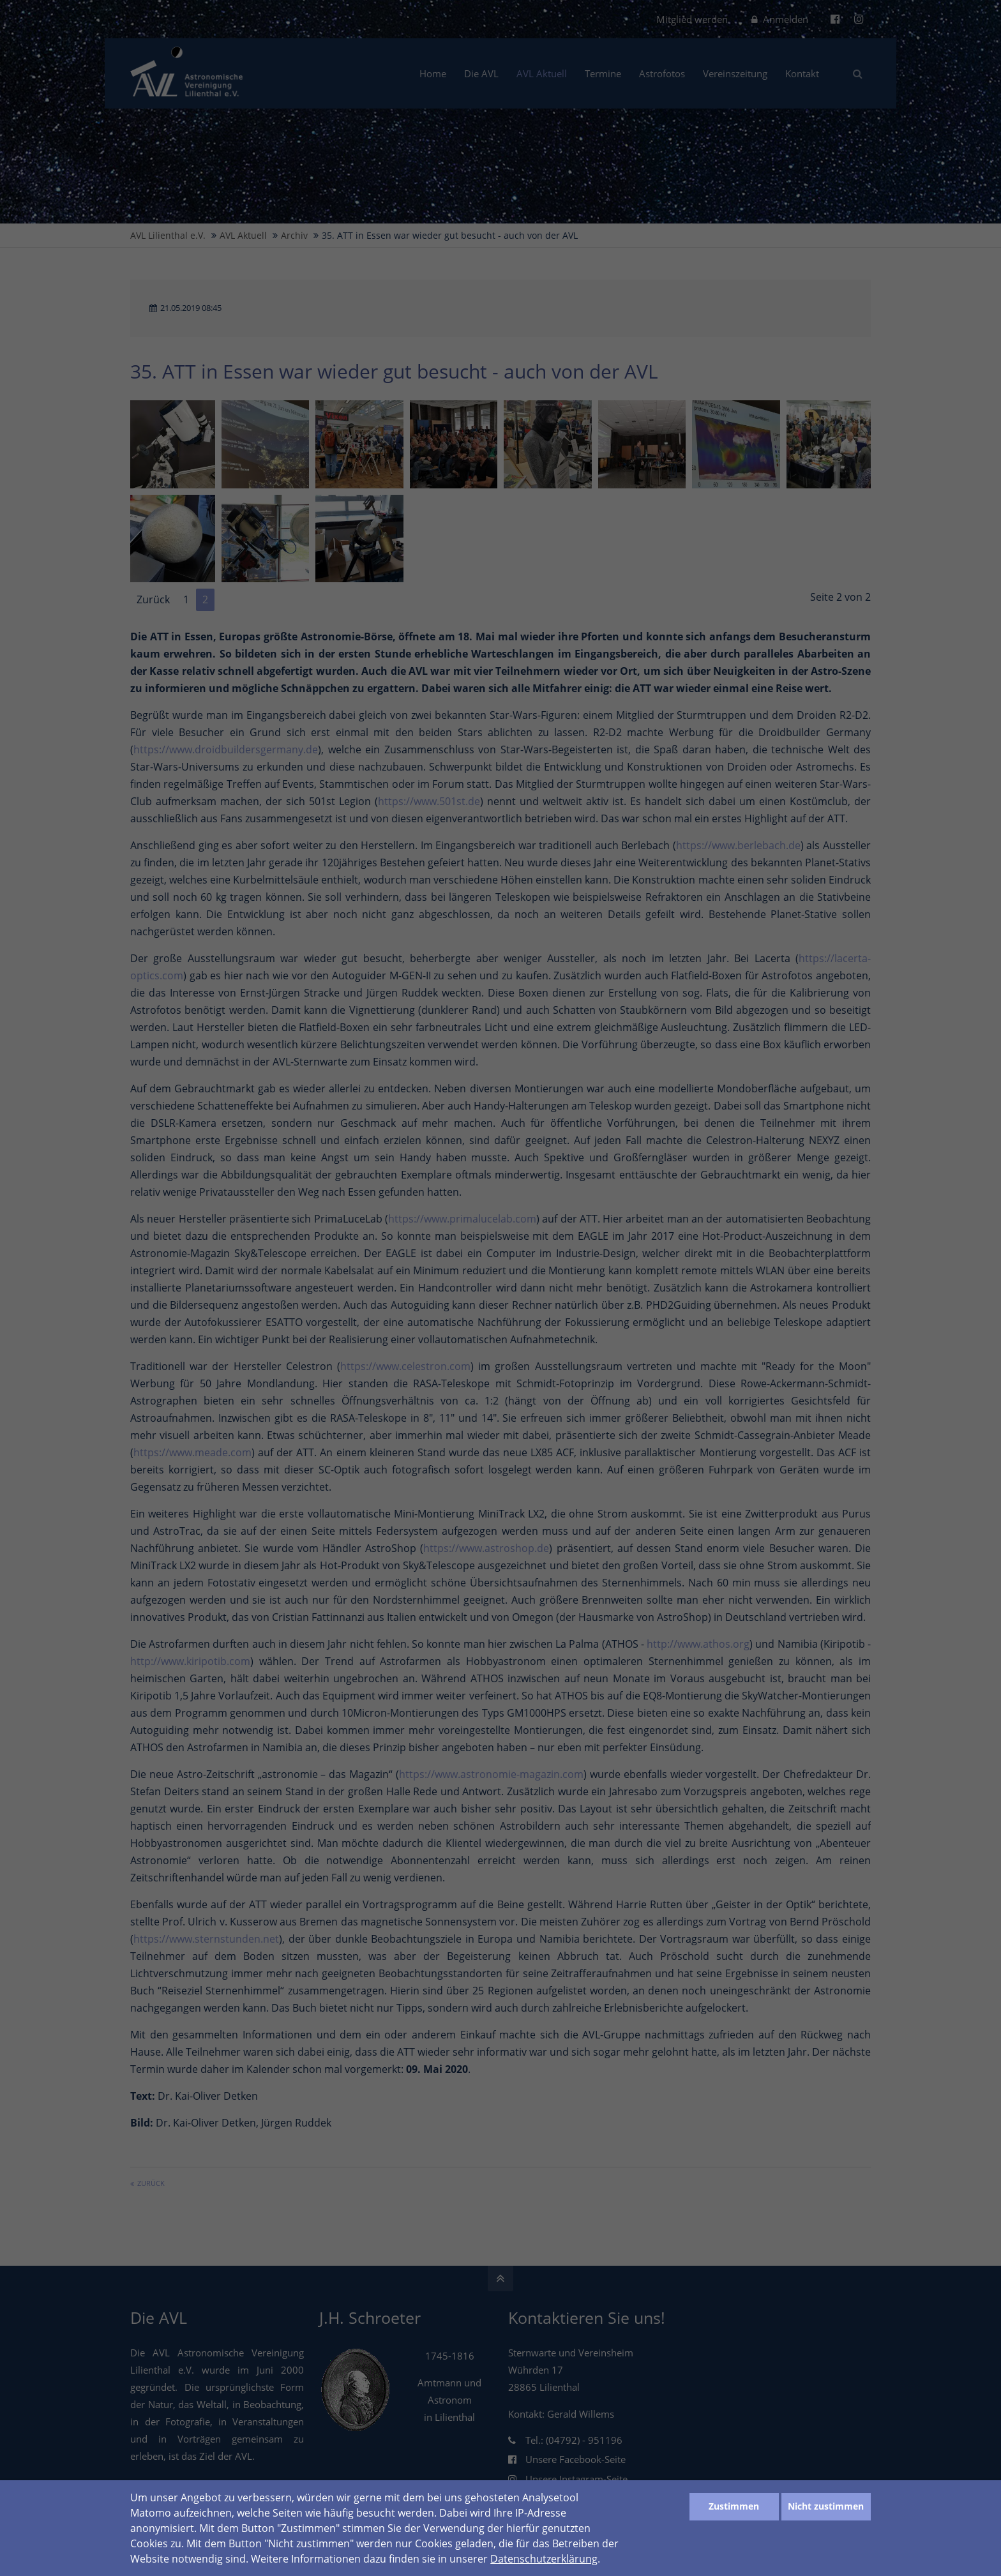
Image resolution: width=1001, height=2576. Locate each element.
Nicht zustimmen (826, 2506)
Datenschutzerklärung (544, 2559)
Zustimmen (734, 2506)
